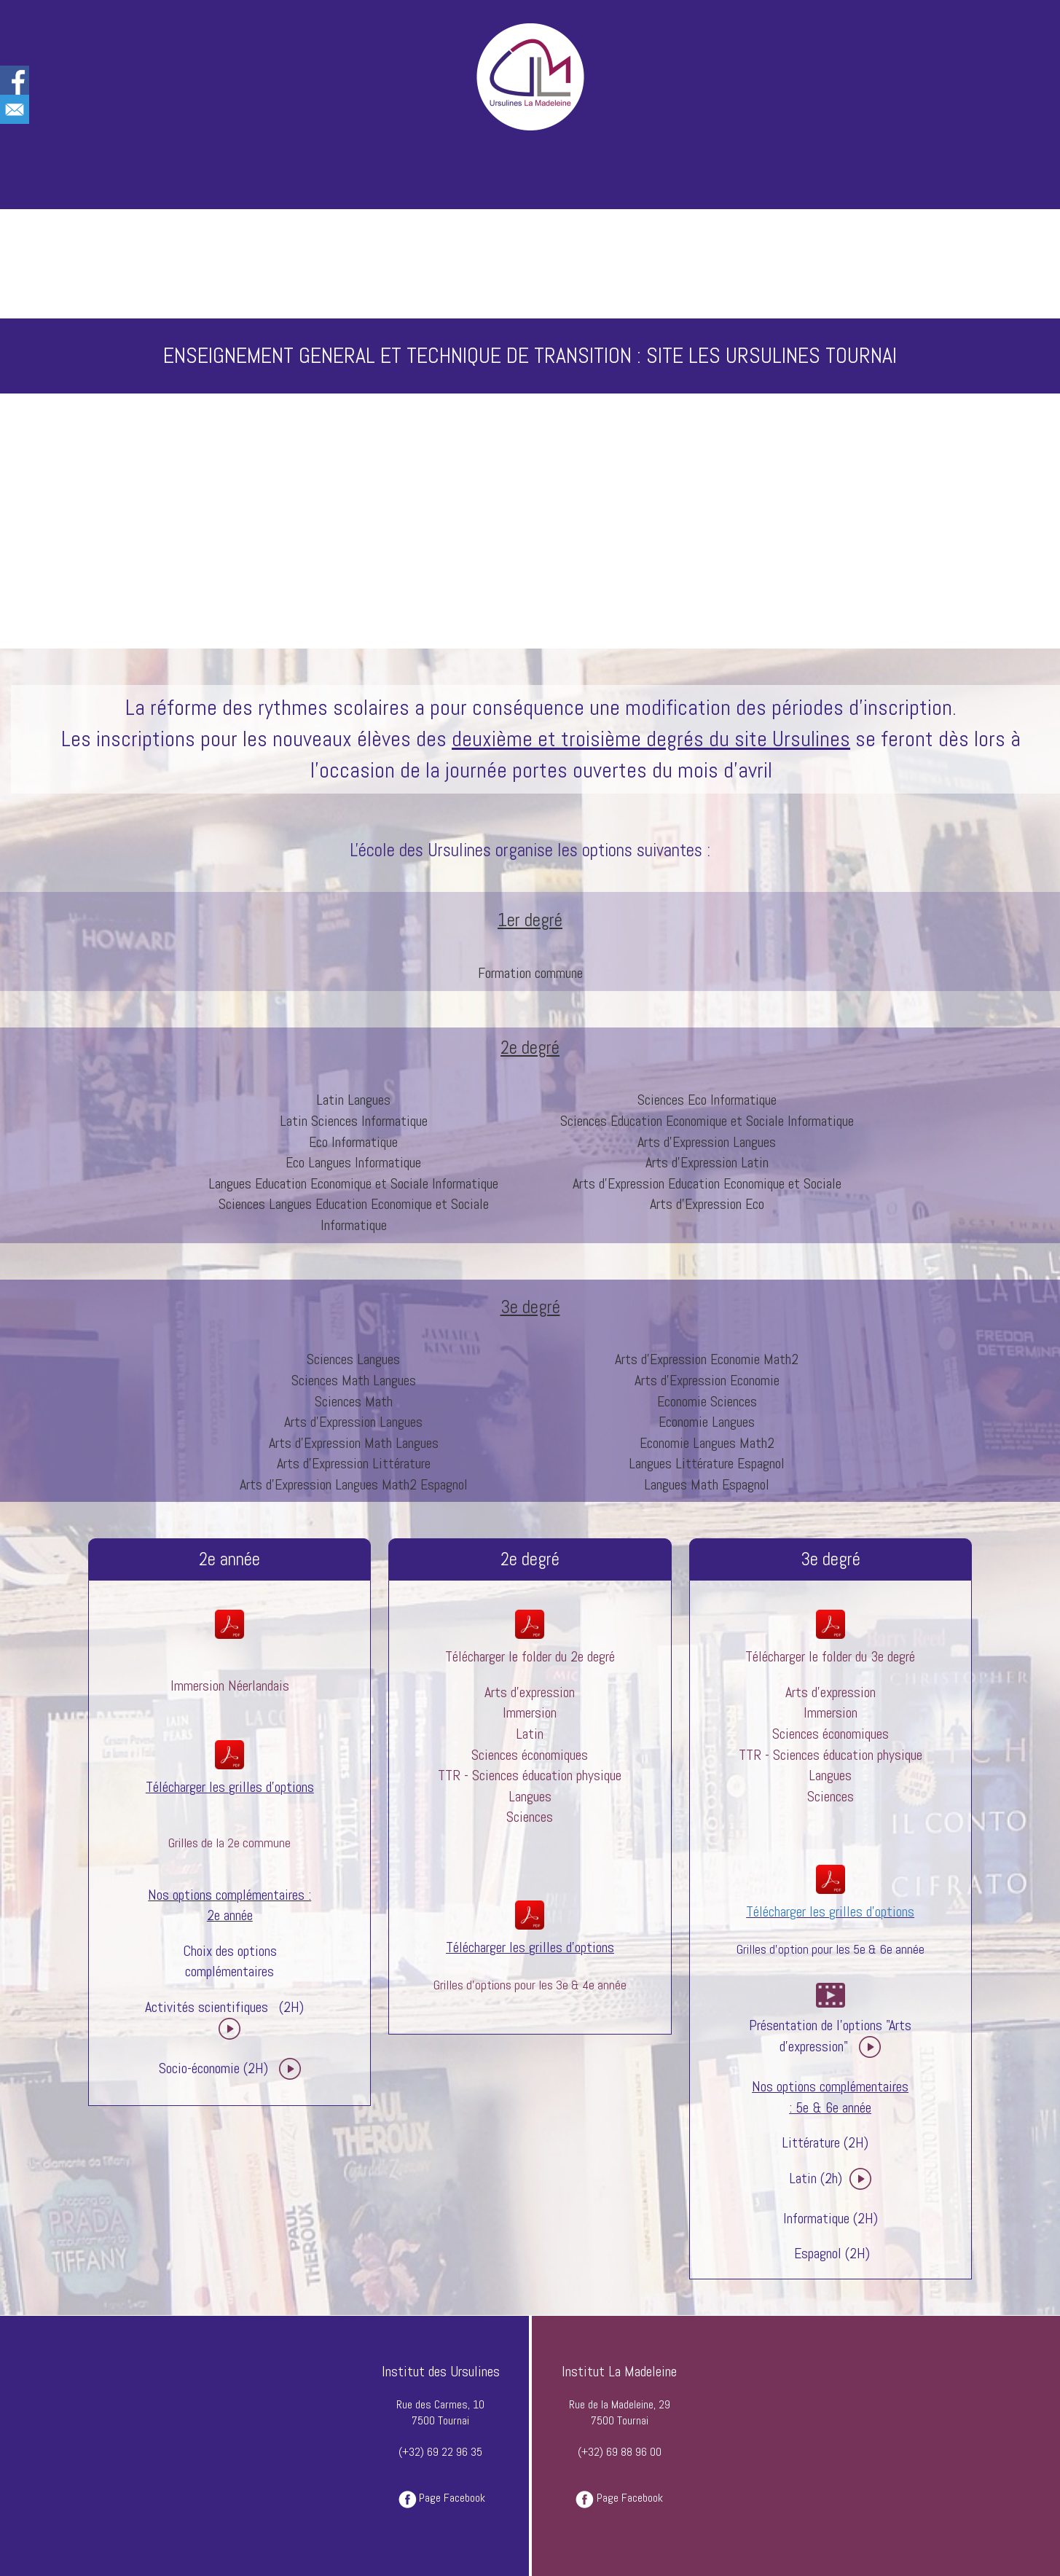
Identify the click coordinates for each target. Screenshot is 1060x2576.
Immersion (197, 1685)
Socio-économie (199, 2068)
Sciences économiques (529, 1754)
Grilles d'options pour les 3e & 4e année (530, 1984)
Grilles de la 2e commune (229, 1842)
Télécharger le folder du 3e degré (830, 1656)
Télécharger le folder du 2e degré (530, 1656)
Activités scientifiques (206, 2006)
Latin (529, 1733)
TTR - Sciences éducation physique (529, 1775)
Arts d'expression (529, 1692)
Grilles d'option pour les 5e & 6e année (830, 1949)
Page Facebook (452, 2497)
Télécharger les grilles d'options (830, 1911)
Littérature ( (815, 2142)
